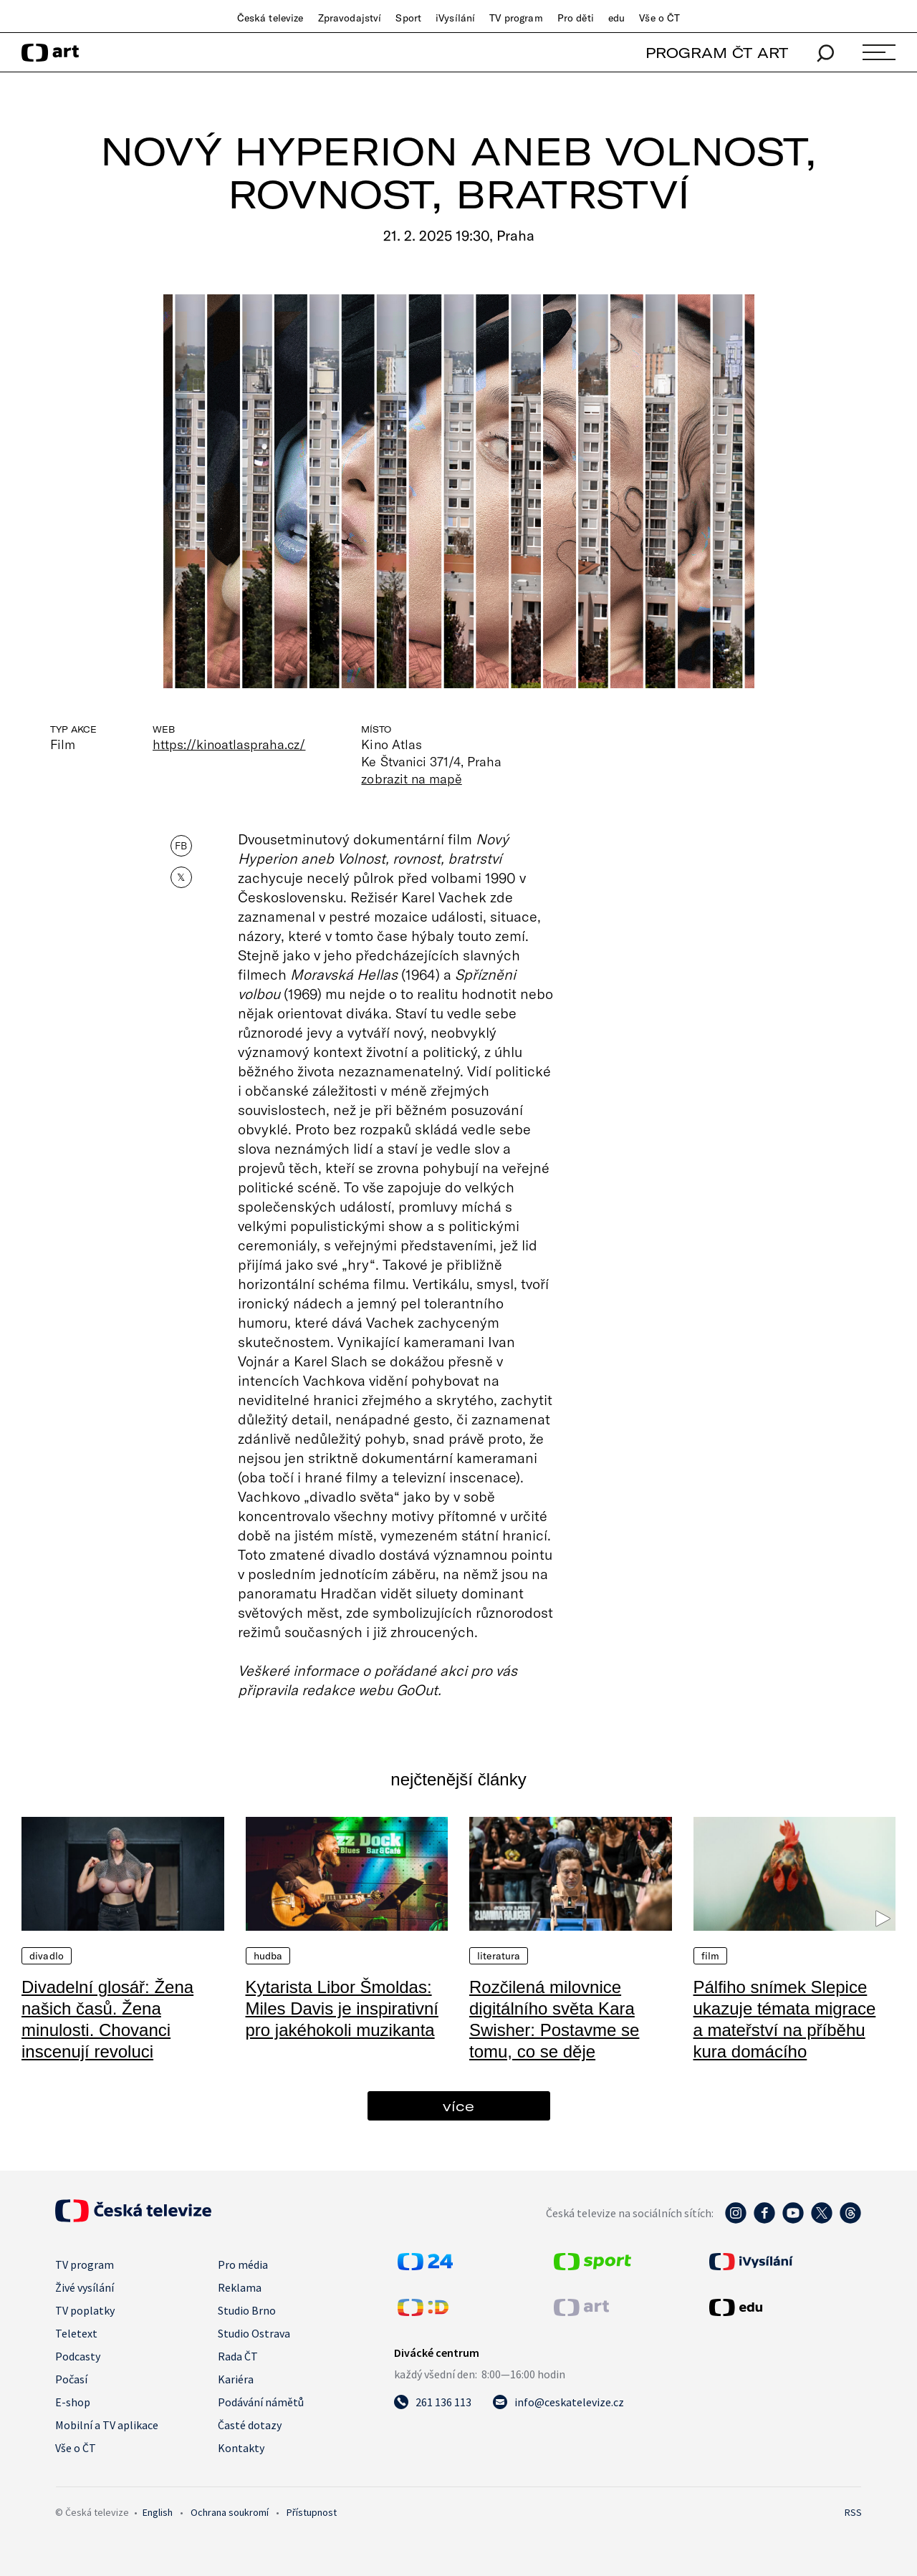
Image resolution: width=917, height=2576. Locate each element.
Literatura (498, 1955)
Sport (408, 17)
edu (616, 17)
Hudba (268, 1955)
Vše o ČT (659, 17)
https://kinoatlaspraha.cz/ (229, 744)
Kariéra (236, 2379)
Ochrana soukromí (230, 2512)
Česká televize (270, 17)
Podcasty (77, 2356)
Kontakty (241, 2448)
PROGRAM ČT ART (716, 53)
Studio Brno (247, 2310)
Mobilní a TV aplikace (106, 2425)
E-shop (72, 2402)
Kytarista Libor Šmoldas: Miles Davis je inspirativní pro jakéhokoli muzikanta (342, 2008)
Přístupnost (312, 2512)
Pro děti (575, 17)
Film (710, 1955)
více (458, 2106)
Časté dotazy (250, 2425)
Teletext (76, 2333)
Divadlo (46, 1955)
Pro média (243, 2264)
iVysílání (455, 17)
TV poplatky (85, 2310)
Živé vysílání (84, 2287)
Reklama (239, 2287)
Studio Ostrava (254, 2333)
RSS (853, 2512)
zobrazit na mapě (411, 778)
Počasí (71, 2379)
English (158, 2512)
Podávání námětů (261, 2402)
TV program (515, 17)
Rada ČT (238, 2356)
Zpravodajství (350, 17)
